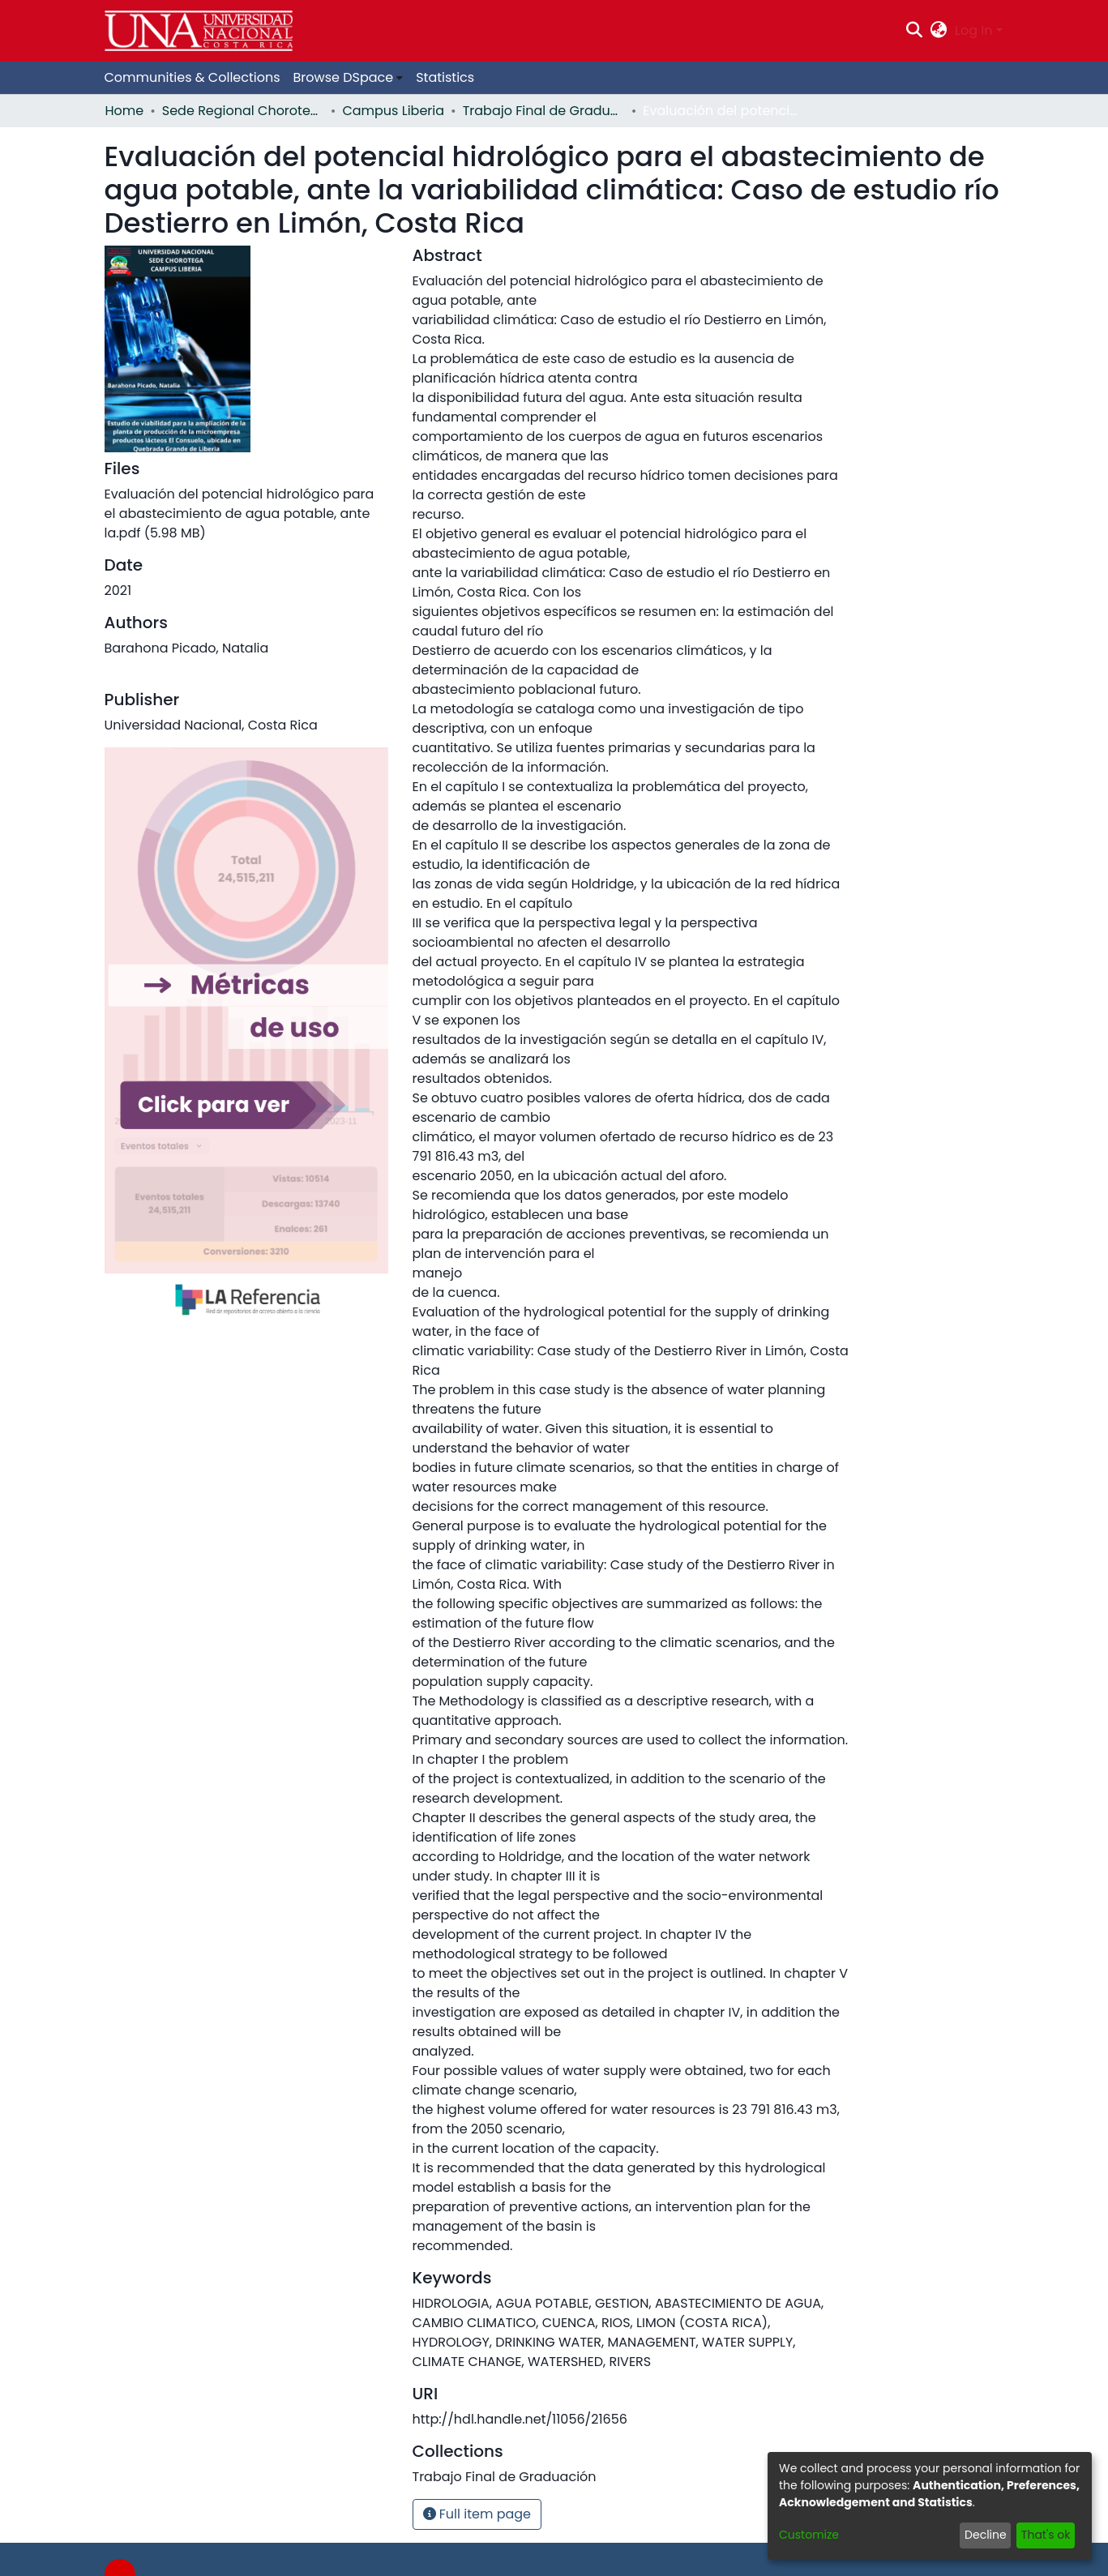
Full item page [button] (477, 2514)
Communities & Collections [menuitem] (192, 77)
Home (124, 110)
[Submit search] (914, 31)
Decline (986, 2535)
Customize (809, 2535)
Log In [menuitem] (973, 30)
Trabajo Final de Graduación (544, 110)
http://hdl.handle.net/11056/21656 (520, 2419)
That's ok (1046, 2535)
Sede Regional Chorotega (243, 110)
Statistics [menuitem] (445, 77)
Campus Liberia (393, 110)
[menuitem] (939, 31)
